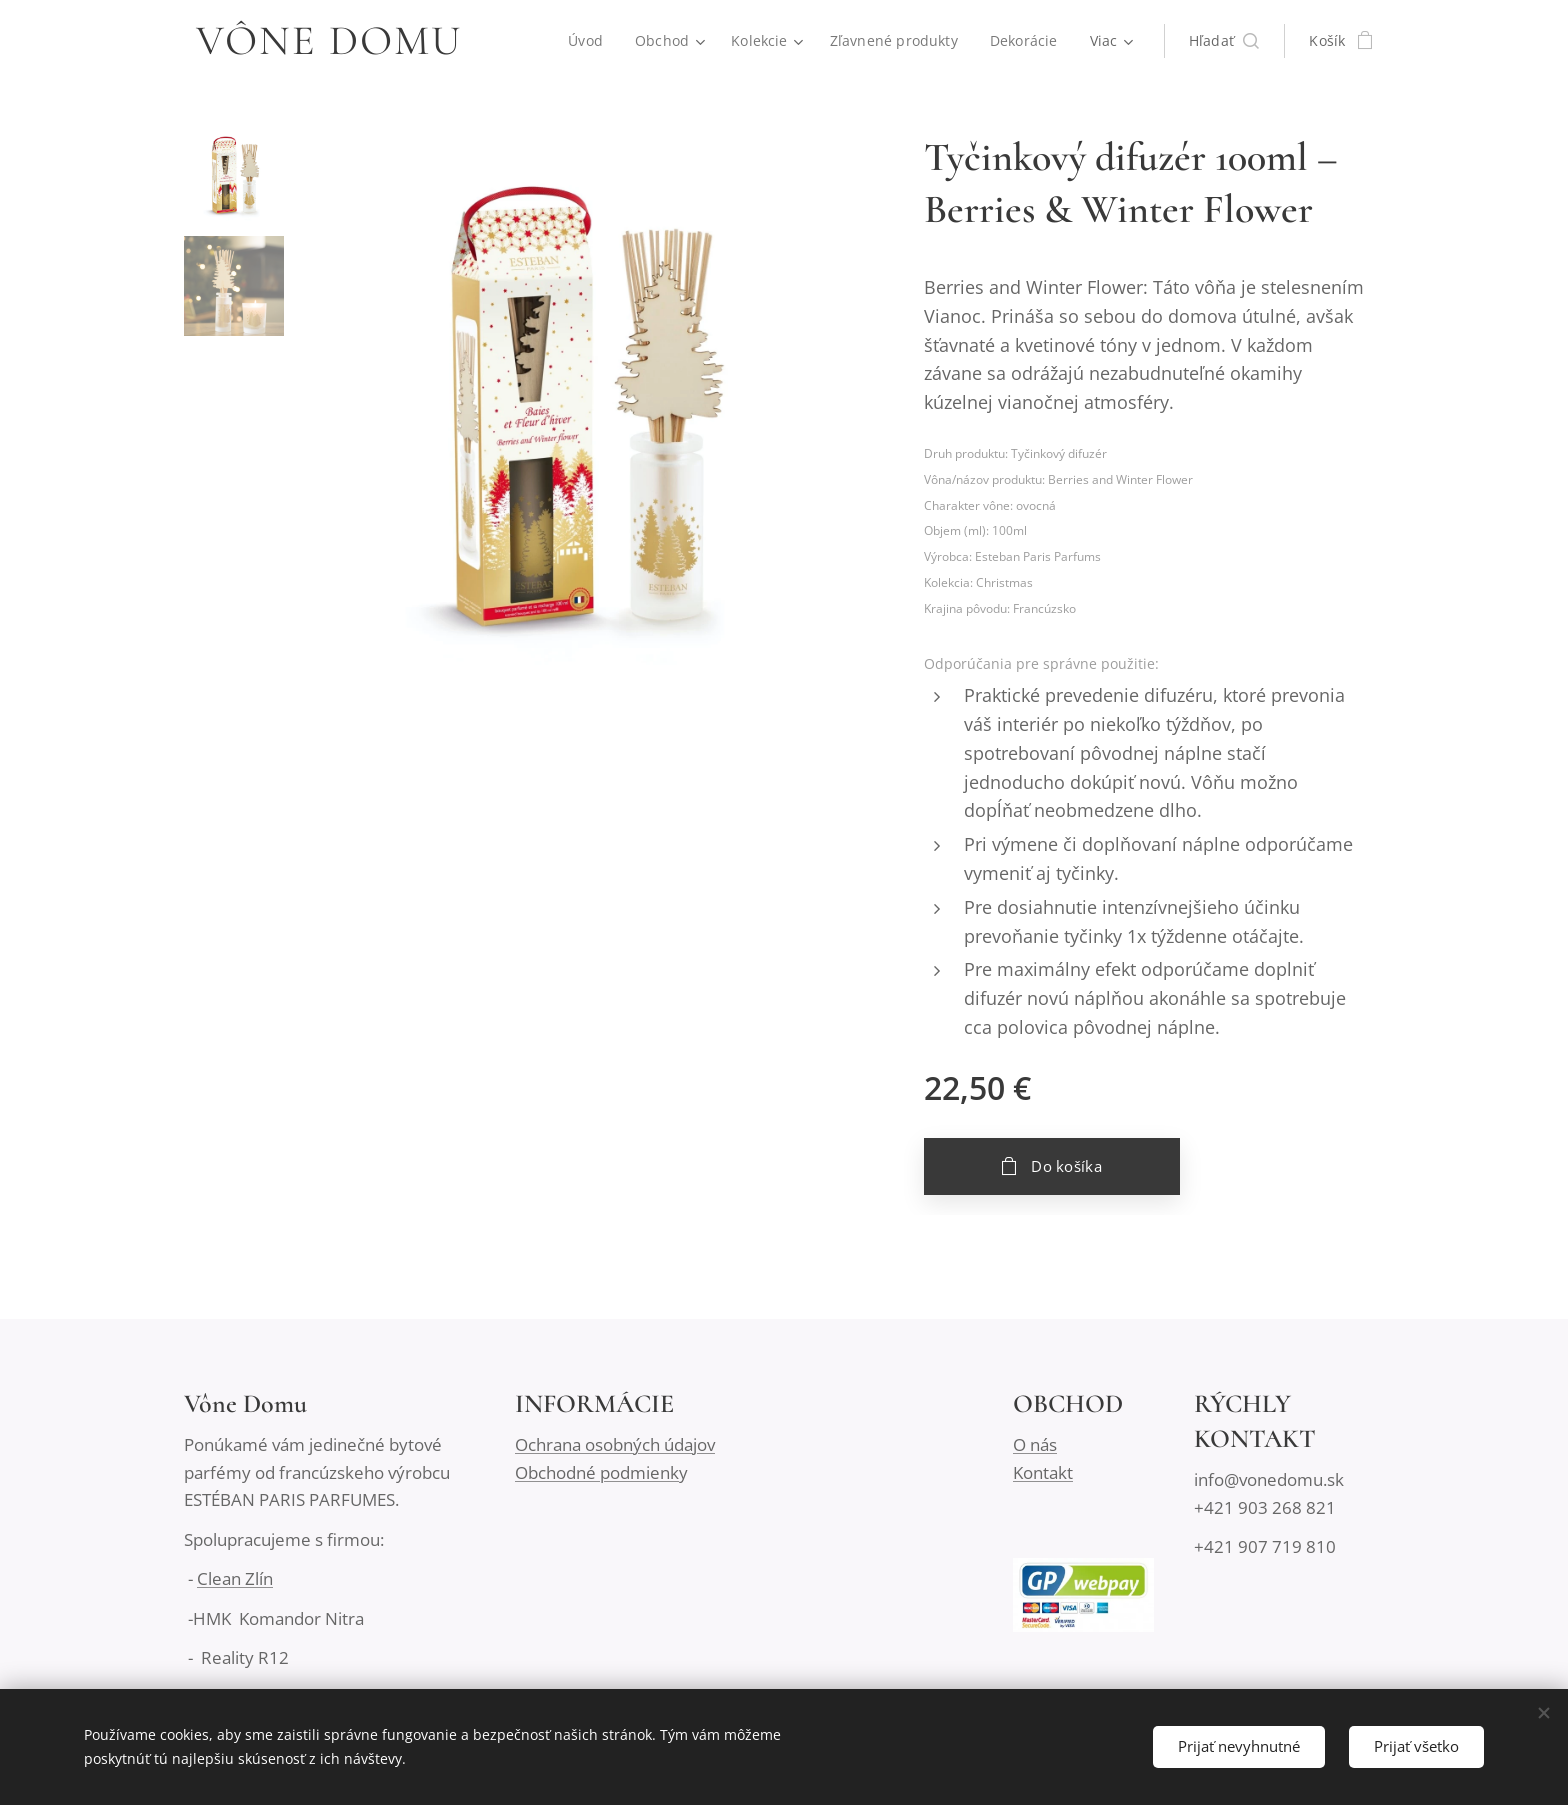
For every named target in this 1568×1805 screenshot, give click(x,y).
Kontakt (1043, 1472)
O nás (1035, 1444)
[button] (1224, 41)
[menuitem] (587, 41)
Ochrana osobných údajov (615, 1444)
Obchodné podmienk (597, 1472)
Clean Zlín (235, 1578)
